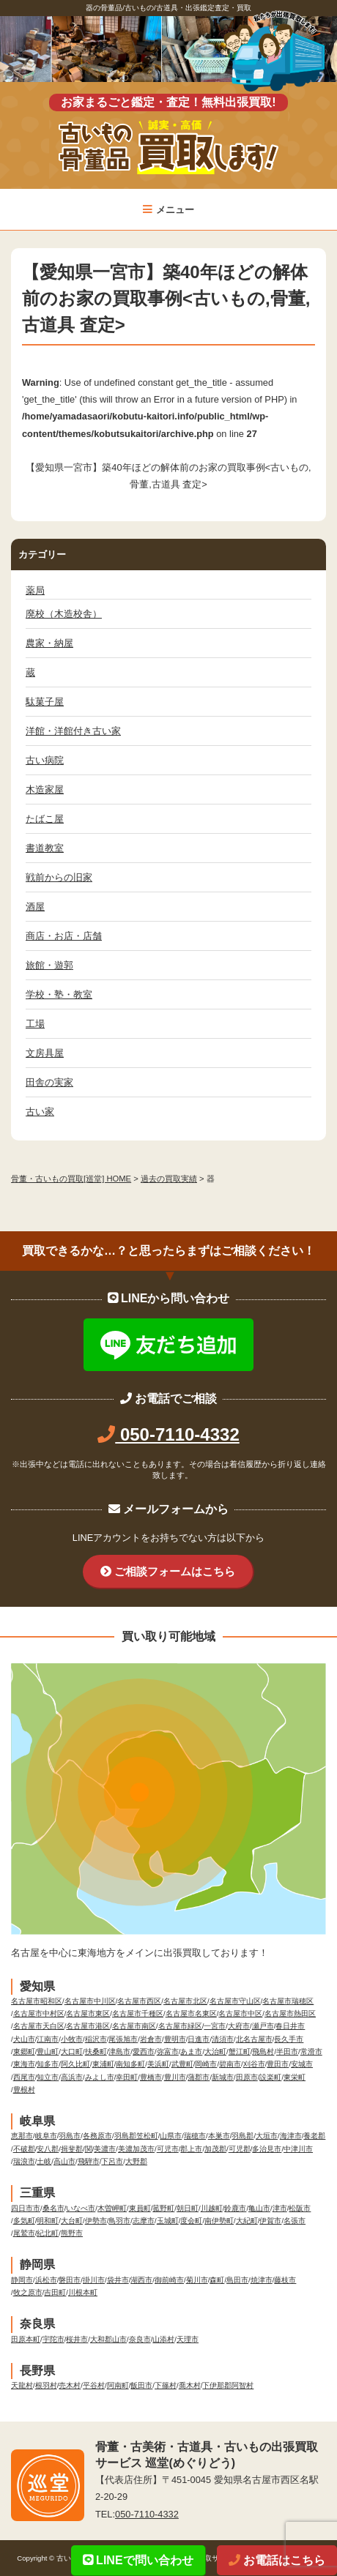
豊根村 (24, 2090)
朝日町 (188, 2208)
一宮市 (215, 2026)
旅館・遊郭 (49, 965)
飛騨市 (89, 2161)
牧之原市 (27, 2292)
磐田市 (70, 2280)
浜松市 (46, 2280)
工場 (35, 1023)
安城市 (302, 2064)
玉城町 (168, 2221)
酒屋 (35, 906)
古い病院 (45, 760)
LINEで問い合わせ (138, 2560)
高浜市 (72, 2077)
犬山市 (24, 2039)
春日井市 (290, 2026)
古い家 (40, 1111)
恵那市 (22, 2136)
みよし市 (99, 2077)
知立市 (48, 2077)
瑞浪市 (24, 2161)
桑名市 (53, 2208)
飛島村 (263, 2051)
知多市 (48, 2064)
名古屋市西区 (139, 2001)
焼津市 (262, 2280)
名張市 (294, 2221)
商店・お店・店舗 (64, 935)
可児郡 (240, 2149)
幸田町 (127, 2077)
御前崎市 (169, 2280)
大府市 (239, 2026)
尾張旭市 (123, 2039)
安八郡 (48, 2149)
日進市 (199, 2039)
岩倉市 (151, 2039)
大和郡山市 (108, 2339)
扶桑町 (96, 2051)
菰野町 (163, 2208)
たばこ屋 (45, 818)
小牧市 (72, 2039)
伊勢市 (96, 2221)
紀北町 (48, 2233)
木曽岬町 (112, 2208)
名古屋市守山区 (235, 2001)
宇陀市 (53, 2339)
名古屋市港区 (88, 2026)
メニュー (168, 209)
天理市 (188, 2339)
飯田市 (141, 2385)
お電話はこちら (277, 2560)
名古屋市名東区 (191, 2013)
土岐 (44, 2161)
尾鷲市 (24, 2233)
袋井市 (118, 2280)
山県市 (171, 2136)
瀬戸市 (263, 2026)
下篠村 (166, 2385)
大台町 (72, 2221)
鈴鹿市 (235, 2208)
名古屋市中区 (240, 2013)
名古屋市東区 (88, 2013)
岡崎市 (206, 2064)
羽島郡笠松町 (136, 2136)
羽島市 (70, 2136)
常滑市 (311, 2051)
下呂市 (112, 2161)
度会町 (191, 2221)
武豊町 (182, 2064)
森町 (217, 2280)
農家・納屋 (49, 643)
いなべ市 (80, 2208)
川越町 (212, 2208)
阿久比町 (75, 2064)
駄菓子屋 (45, 701)
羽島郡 (242, 2136)
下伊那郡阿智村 (227, 2385)
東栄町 (294, 2077)
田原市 (247, 2077)
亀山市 (259, 2208)
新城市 (223, 2077)
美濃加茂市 (136, 2149)
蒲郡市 (199, 2077)
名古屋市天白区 (38, 2026)
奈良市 (140, 2339)
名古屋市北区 (185, 2001)
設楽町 (270, 2077)
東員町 (140, 2208)
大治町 (215, 2051)
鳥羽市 (119, 2221)
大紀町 (247, 2221)
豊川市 (175, 2077)
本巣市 (219, 2136)
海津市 (291, 2136)
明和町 (48, 2221)
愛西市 (144, 2051)
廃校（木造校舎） (64, 613)
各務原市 (97, 2136)
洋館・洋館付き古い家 (73, 730)
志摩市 (144, 2221)
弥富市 (168, 2051)
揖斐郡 (72, 2149)
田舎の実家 (49, 1082)
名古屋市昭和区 (36, 2001)
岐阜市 (46, 2136)
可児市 (168, 2149)
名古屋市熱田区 (290, 2013)
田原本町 (25, 2339)
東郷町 (24, 2051)
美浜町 (158, 2064)
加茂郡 (215, 2149)
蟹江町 (240, 2051)
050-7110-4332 (168, 1434)
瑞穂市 (195, 2136)
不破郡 (24, 2149)
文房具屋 (45, 1053)
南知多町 (130, 2064)
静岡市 (22, 2280)
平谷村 (94, 2385)
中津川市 (298, 2149)
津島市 (119, 2051)
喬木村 (190, 2385)
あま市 (191, 2051)
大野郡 (136, 2161)
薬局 (35, 590)
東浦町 (103, 2064)
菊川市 (197, 2280)
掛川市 (94, 2280)
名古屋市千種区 (137, 2013)
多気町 (24, 2221)
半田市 (287, 2051)
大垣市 (267, 2136)
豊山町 (48, 2051)
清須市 (223, 2039)
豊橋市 (151, 2077)
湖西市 (141, 2280)
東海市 (24, 2064)
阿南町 (118, 2385)
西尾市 (24, 2077)
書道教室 (45, 848)
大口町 (72, 2051)
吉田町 (55, 2292)
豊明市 (175, 2039)
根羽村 (46, 2385)
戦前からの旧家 (59, 877)
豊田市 (278, 2064)
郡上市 (191, 2149)
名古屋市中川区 (90, 2001)
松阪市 (300, 2208)
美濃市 (105, 2149)
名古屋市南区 (134, 2026)
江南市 (48, 2039)
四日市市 (25, 2208)
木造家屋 (45, 789)
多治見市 (266, 2149)
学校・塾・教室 (59, 994)
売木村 (70, 2385)
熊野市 (72, 2233)
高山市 (64, 2161)
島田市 (237, 2280)
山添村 (163, 2339)
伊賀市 (270, 2221)
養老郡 (314, 2136)
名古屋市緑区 (180, 2026)
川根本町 (82, 2292)
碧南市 (230, 2064)
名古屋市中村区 (38, 2013)
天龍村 (22, 2385)
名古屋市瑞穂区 (288, 2001)
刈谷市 (254, 2064)
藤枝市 (285, 2280)
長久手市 (288, 2039)
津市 (280, 2208)
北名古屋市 (254, 2039)
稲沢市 (96, 2039)
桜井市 (77, 2339)
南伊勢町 (219, 2221)
